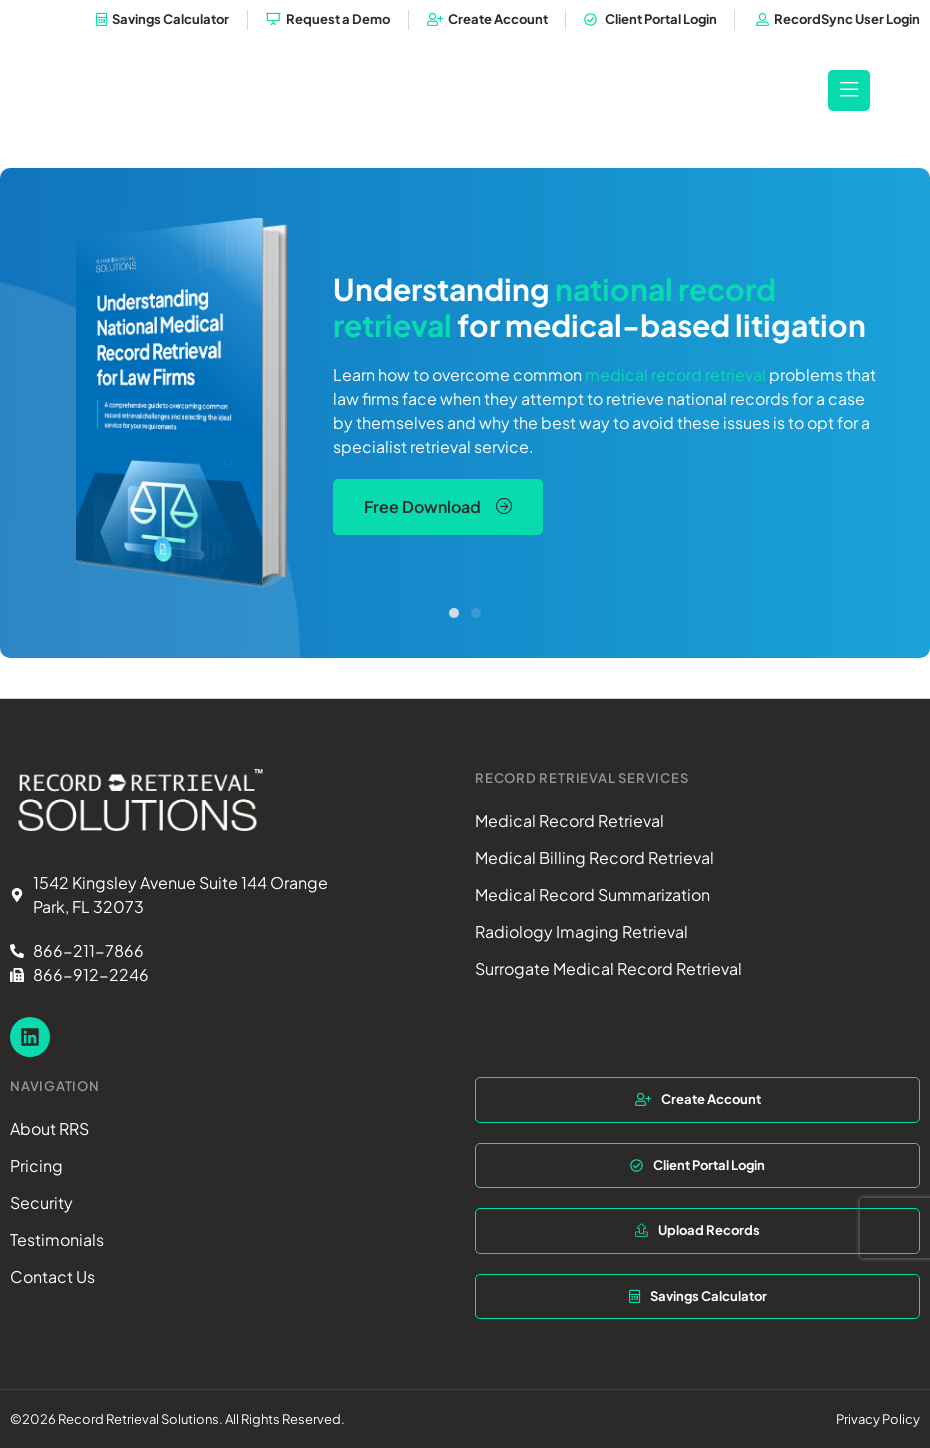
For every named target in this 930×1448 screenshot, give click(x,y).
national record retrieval (554, 306)
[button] (454, 612)
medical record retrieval (675, 373)
